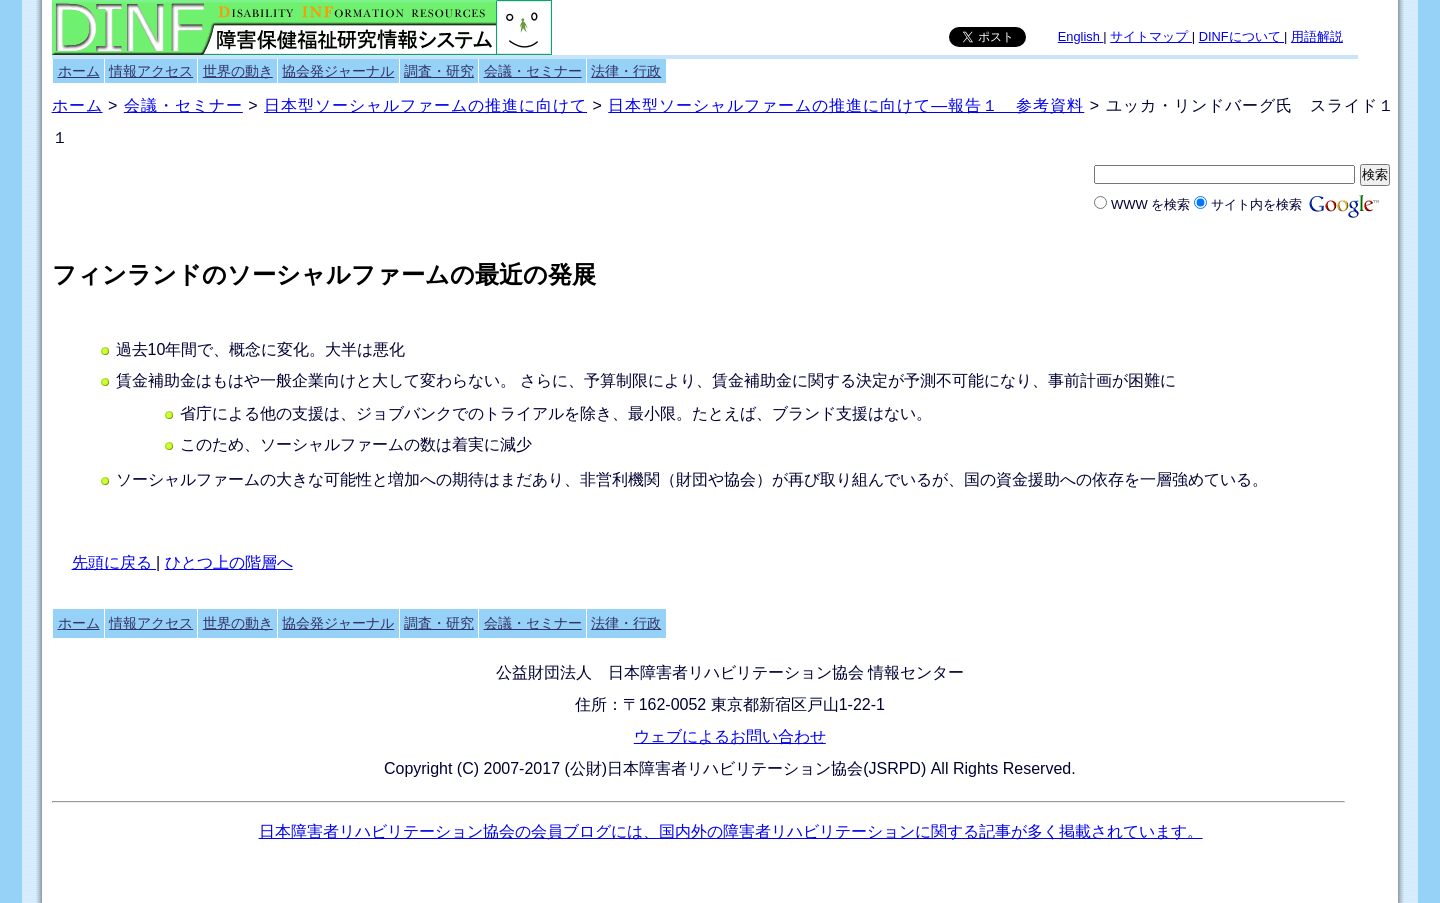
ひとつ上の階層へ (229, 562)
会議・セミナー (533, 71)
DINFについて (1241, 36)
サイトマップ (1151, 36)
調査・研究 (439, 71)
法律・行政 (626, 71)
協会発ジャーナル (338, 71)
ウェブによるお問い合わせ (730, 736)
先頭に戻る (114, 562)
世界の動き (238, 71)
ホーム (79, 71)
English (1081, 36)
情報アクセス (151, 71)
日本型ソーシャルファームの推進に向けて (425, 105)
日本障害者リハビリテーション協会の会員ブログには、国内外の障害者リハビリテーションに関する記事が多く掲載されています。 (731, 831)
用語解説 (1317, 36)
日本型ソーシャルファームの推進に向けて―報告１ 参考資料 (846, 105)
